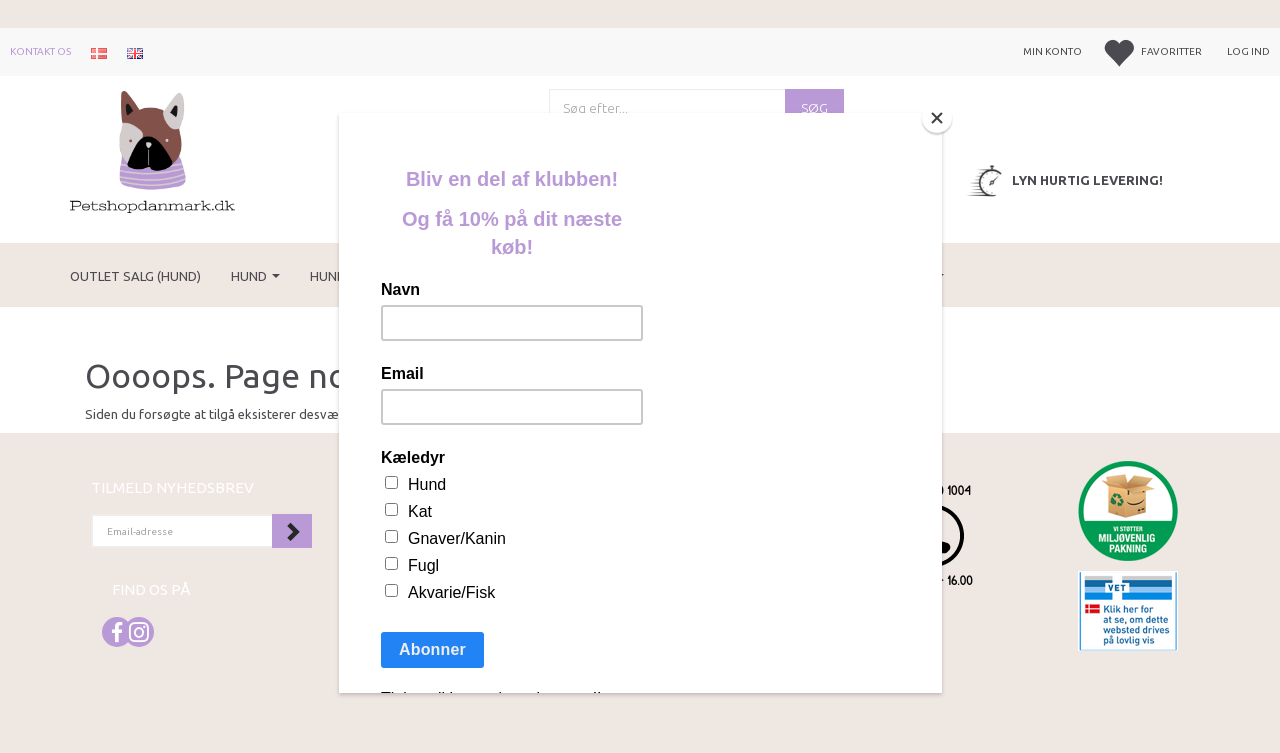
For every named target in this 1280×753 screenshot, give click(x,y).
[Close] (937, 118)
